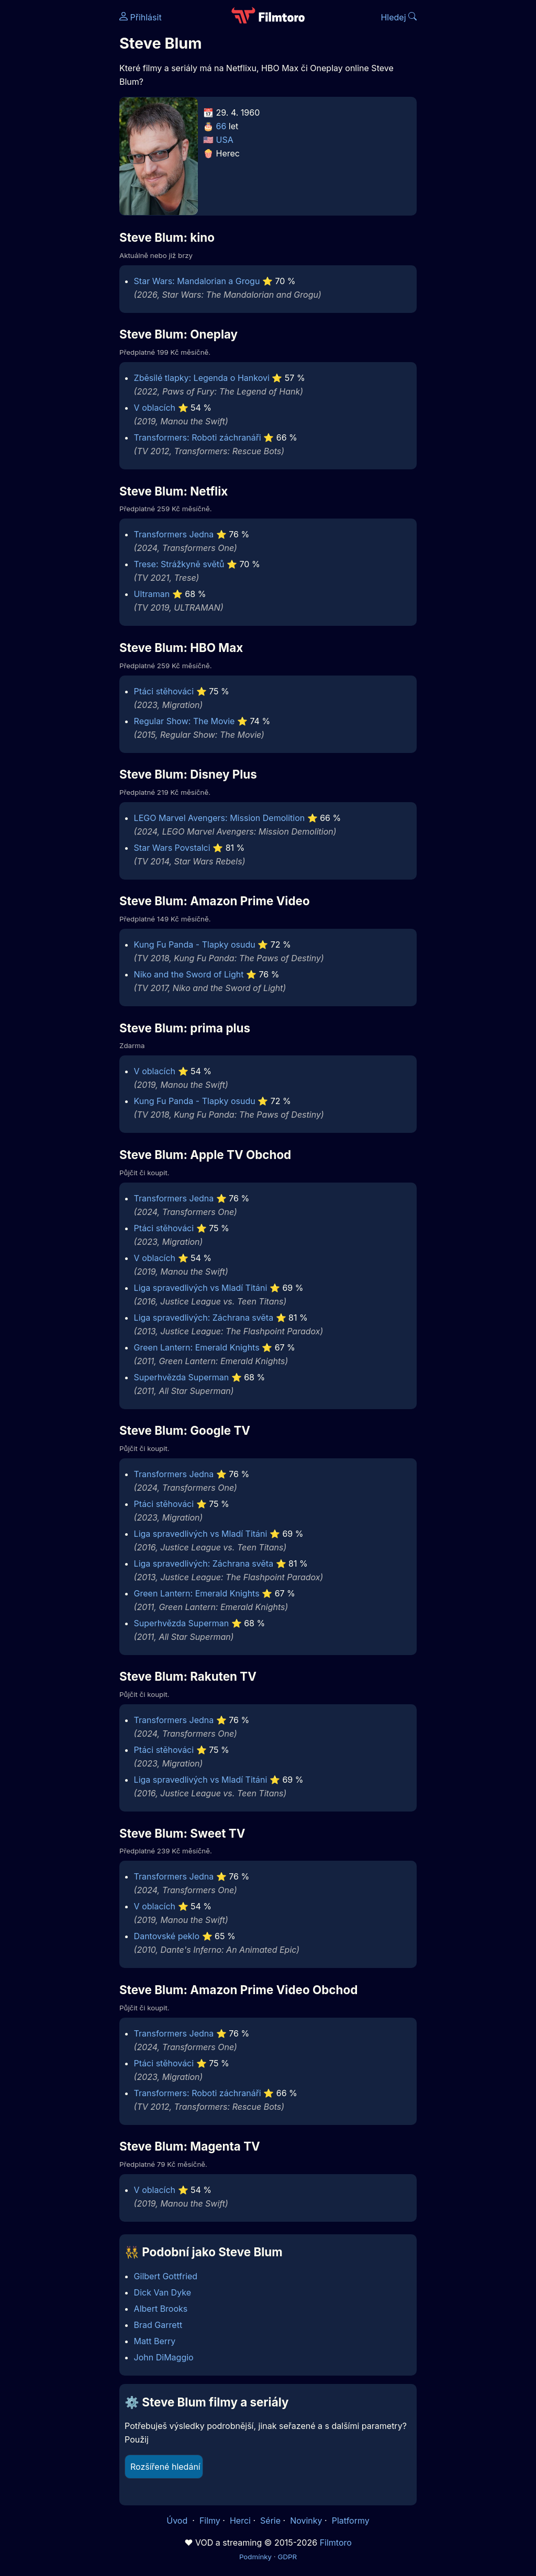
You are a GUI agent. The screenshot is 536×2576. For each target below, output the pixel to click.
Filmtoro (336, 2542)
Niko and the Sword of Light (189, 974)
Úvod (177, 2520)
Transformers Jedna (174, 534)
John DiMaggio (164, 2357)
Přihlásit (140, 17)
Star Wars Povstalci (172, 847)
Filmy (209, 2520)
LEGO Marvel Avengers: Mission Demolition (219, 818)
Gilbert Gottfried (166, 2276)
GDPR (287, 2556)
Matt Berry (155, 2341)
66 (221, 126)
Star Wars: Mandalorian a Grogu (197, 281)
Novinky (306, 2520)
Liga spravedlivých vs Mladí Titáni (200, 1288)
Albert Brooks (161, 2308)
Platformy (351, 2520)
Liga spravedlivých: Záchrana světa (204, 1317)
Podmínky (255, 2556)
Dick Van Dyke (162, 2292)
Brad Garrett (158, 2325)
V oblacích (154, 407)
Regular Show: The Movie (184, 721)
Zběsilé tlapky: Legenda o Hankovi (202, 378)
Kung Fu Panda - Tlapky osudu (194, 944)
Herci (240, 2520)
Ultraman (152, 594)
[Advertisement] (56, 161)
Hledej (399, 17)
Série (270, 2520)
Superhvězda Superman (181, 1377)
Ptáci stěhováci (164, 691)
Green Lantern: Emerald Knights (197, 1347)
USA (224, 139)
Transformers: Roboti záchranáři (197, 437)
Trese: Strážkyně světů (179, 564)
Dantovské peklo (166, 1936)
